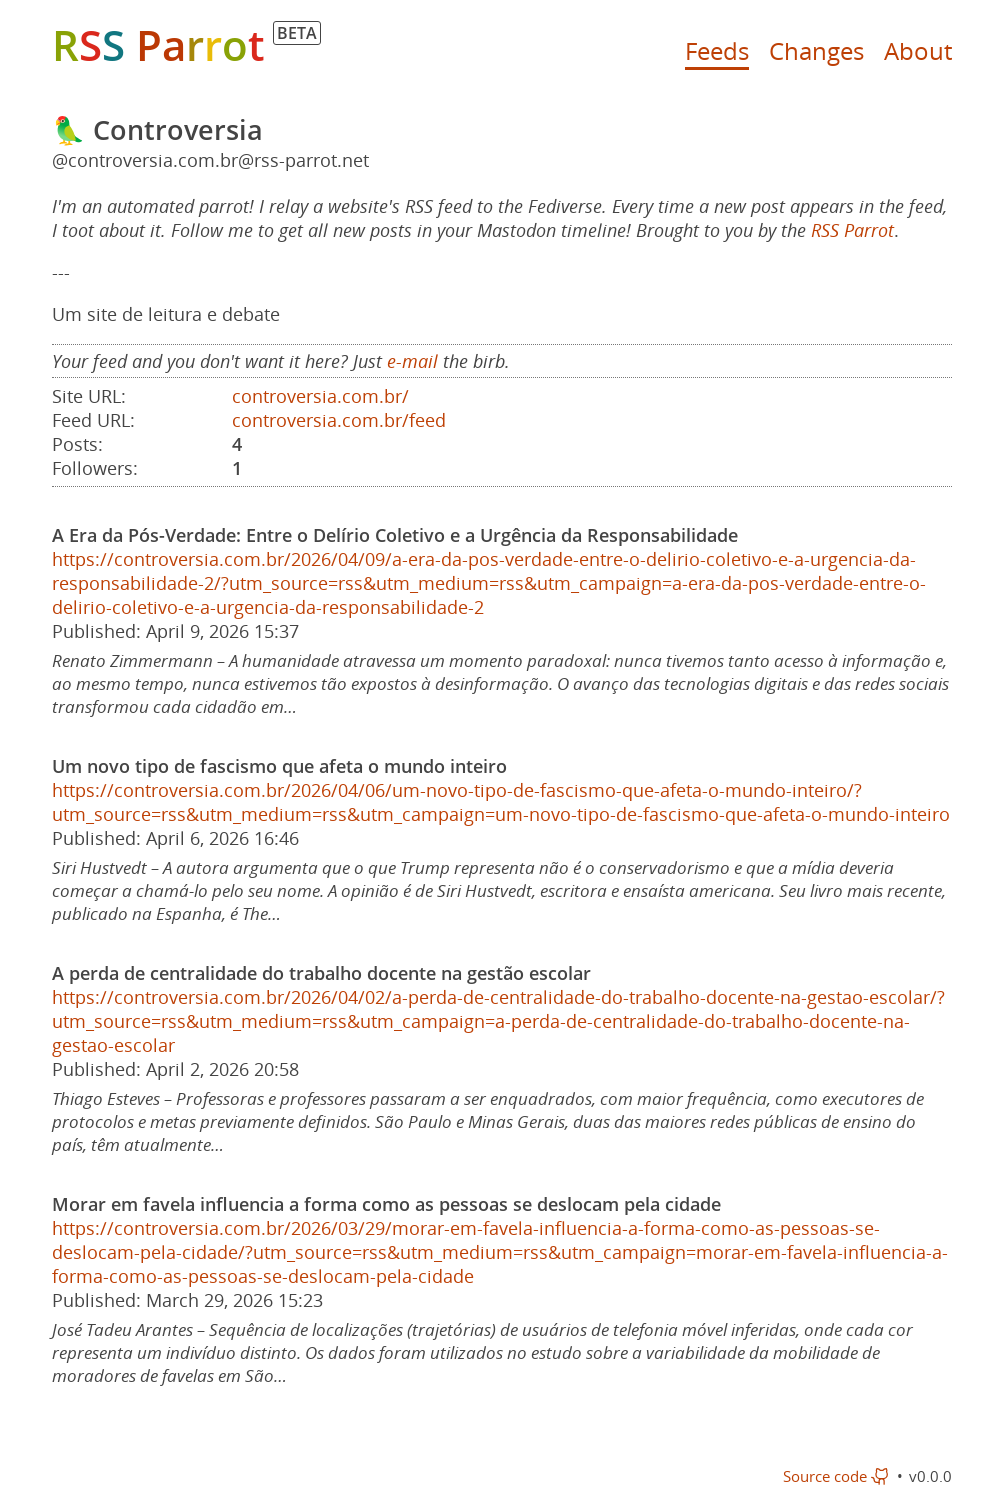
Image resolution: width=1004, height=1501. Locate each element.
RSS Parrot (852, 230)
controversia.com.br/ (320, 396)
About (918, 50)
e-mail (412, 361)
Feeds (717, 50)
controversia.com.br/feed (339, 420)
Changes (816, 50)
